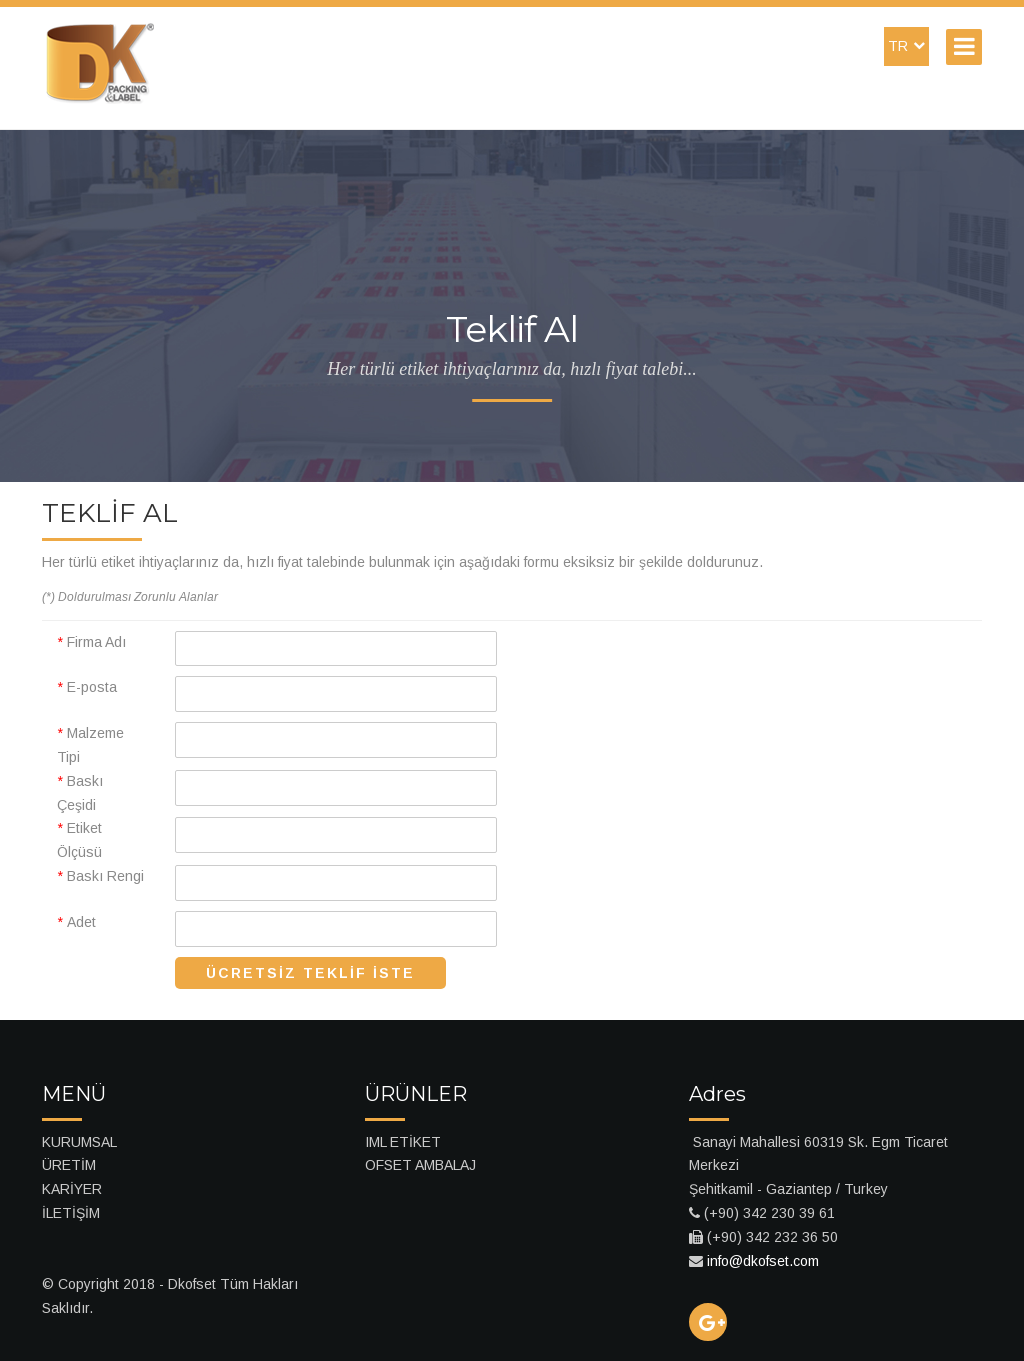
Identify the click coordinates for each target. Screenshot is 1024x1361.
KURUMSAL (79, 1142)
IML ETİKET (403, 1142)
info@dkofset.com (763, 1261)
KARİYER (72, 1189)
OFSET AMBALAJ (420, 1165)
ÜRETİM (69, 1165)
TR (906, 46)
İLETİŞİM (71, 1213)
